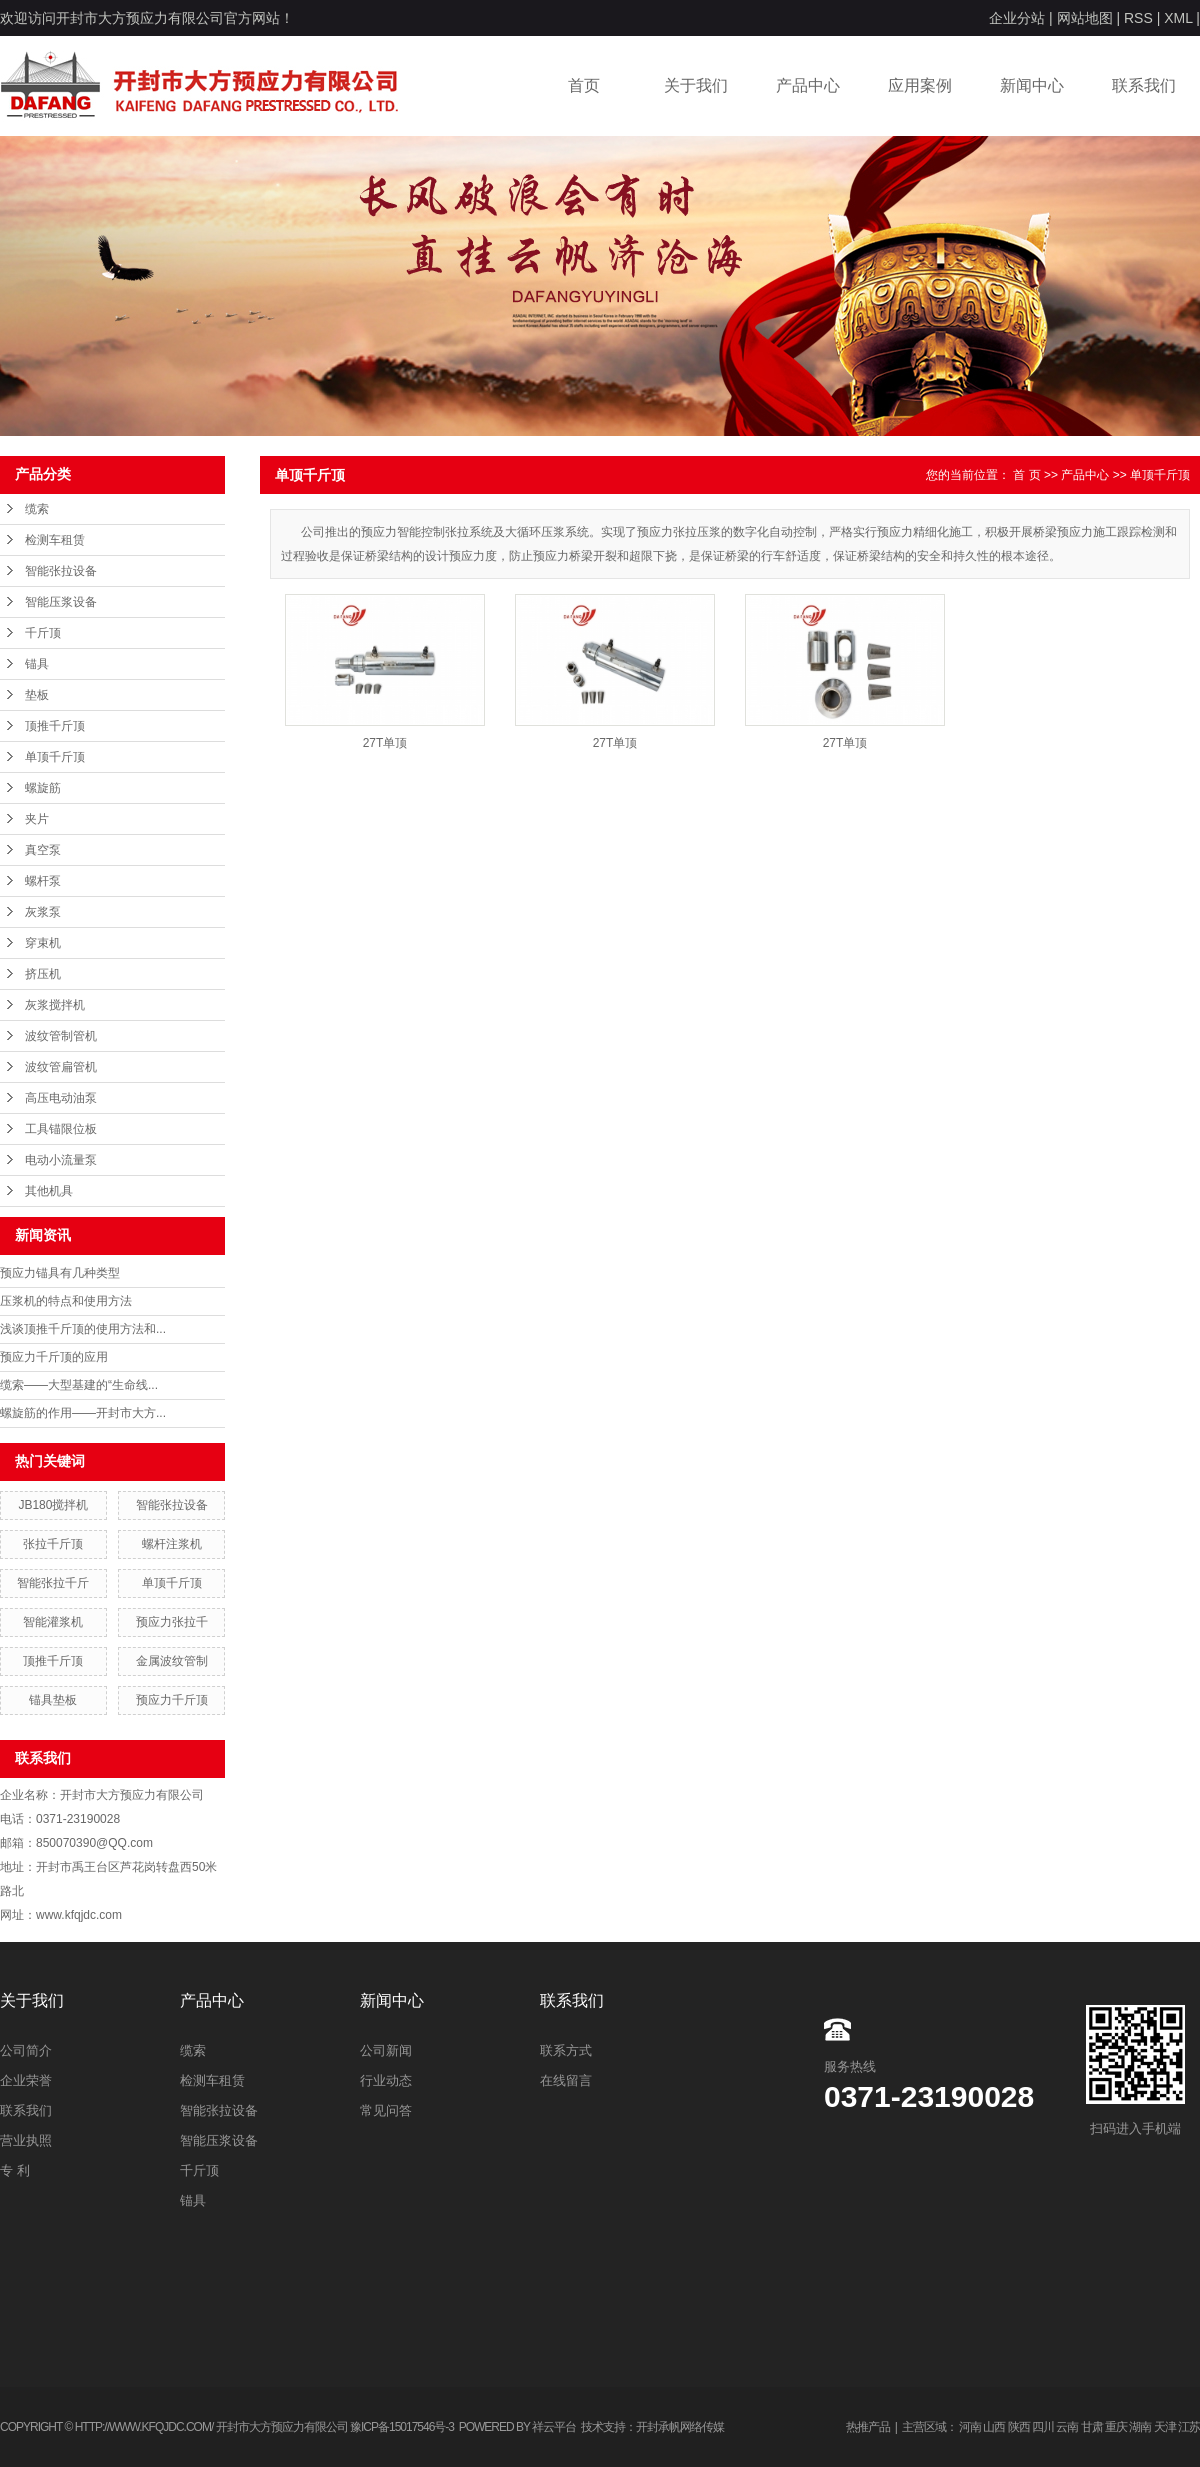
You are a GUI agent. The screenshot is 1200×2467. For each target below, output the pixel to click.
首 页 (1026, 475)
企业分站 (1017, 18)
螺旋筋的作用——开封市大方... (83, 1413)
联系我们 (1144, 85)
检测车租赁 (55, 540)
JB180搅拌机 (53, 1505)
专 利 (15, 2170)
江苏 (1189, 2427)
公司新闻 (386, 2050)
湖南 (1140, 2427)
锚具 (37, 664)
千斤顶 (43, 633)
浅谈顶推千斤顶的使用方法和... (83, 1329)
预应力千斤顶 (172, 1700)
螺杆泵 (43, 881)
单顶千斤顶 (55, 757)
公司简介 (26, 2050)
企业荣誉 (26, 2080)
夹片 (37, 819)
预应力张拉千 (172, 1622)
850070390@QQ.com (94, 1843)
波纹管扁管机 (61, 1067)
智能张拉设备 (61, 571)
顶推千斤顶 (55, 726)
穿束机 (43, 943)
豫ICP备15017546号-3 (402, 2427)
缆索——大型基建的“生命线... (79, 1385)
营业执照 (26, 2140)
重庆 (1116, 2427)
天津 (1165, 2427)
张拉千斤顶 (53, 1544)
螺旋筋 (43, 788)
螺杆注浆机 (172, 1544)
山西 (994, 2427)
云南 (1067, 2427)
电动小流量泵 (61, 1160)
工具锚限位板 (61, 1129)
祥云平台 (554, 2427)
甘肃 (1092, 2427)
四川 (1043, 2427)
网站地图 (1085, 18)
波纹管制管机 (61, 1036)
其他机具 (49, 1191)
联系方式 (566, 2050)
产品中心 (808, 85)
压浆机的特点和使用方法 (66, 1301)
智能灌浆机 (53, 1622)
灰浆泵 (43, 912)
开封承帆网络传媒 (680, 2427)
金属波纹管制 (172, 1661)
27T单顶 (385, 743)
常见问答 (386, 2110)
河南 (970, 2427)
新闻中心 (1032, 85)
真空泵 (43, 850)
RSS (1138, 18)
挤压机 (43, 974)
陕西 (1019, 2427)
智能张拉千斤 (53, 1583)
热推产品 (868, 2427)
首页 (584, 85)
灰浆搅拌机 (55, 1005)
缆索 (37, 509)
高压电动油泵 (61, 1098)
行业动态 (386, 2080)
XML (1178, 18)
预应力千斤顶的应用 (54, 1357)
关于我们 (696, 85)
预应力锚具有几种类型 (60, 1273)
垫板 (37, 695)
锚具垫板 (53, 1700)
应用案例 (920, 85)
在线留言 (566, 2080)
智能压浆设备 (61, 602)
